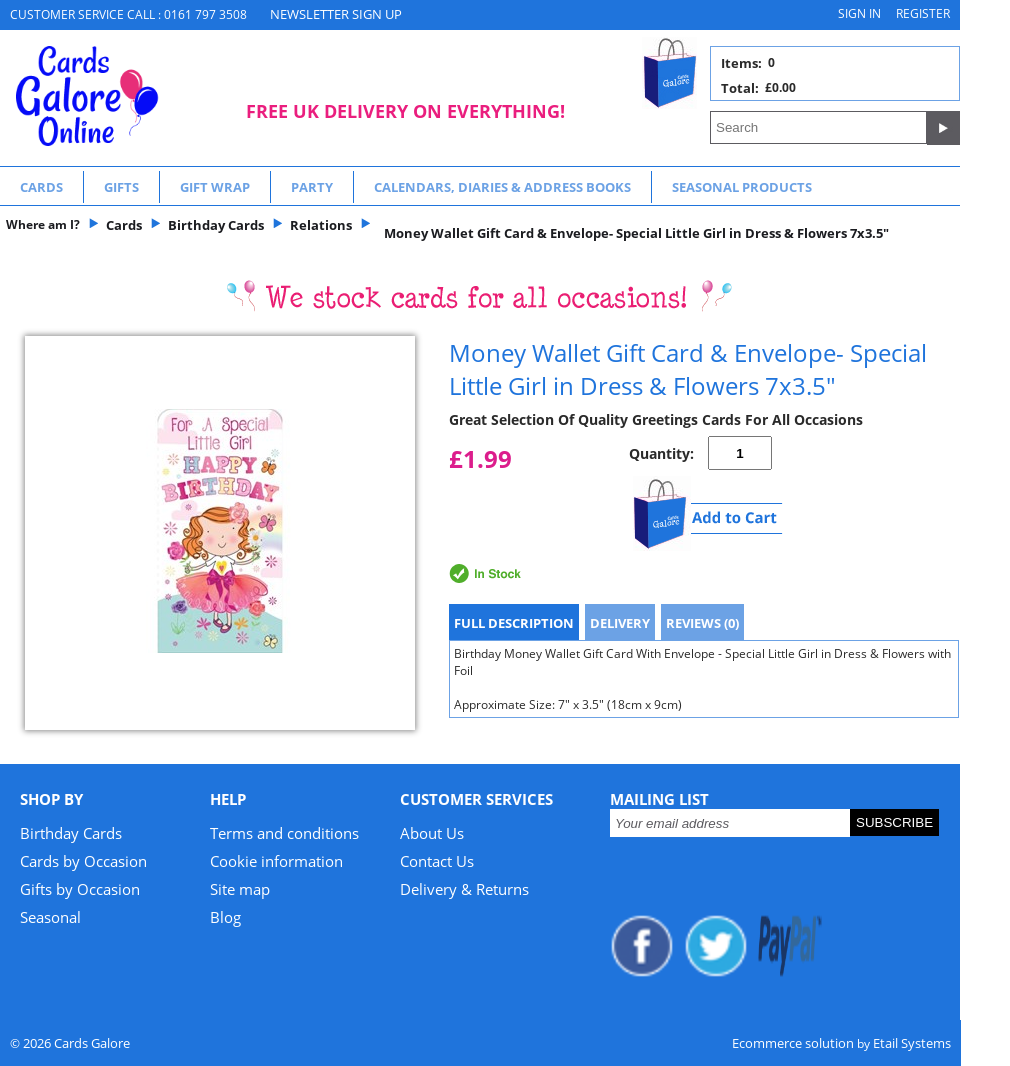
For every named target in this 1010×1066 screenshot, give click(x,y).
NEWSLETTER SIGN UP (336, 14)
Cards (41, 187)
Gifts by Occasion (80, 889)
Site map (240, 889)
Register (923, 13)
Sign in (859, 13)
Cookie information (276, 861)
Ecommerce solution (793, 1043)
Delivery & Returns (464, 889)
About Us (432, 833)
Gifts (121, 187)
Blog (225, 917)
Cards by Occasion (83, 861)
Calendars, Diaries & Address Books (502, 187)
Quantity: (661, 453)
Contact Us (437, 861)
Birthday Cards (71, 833)
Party (312, 187)
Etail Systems (912, 1043)
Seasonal (50, 917)
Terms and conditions (284, 833)
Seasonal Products (742, 187)
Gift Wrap (215, 187)
